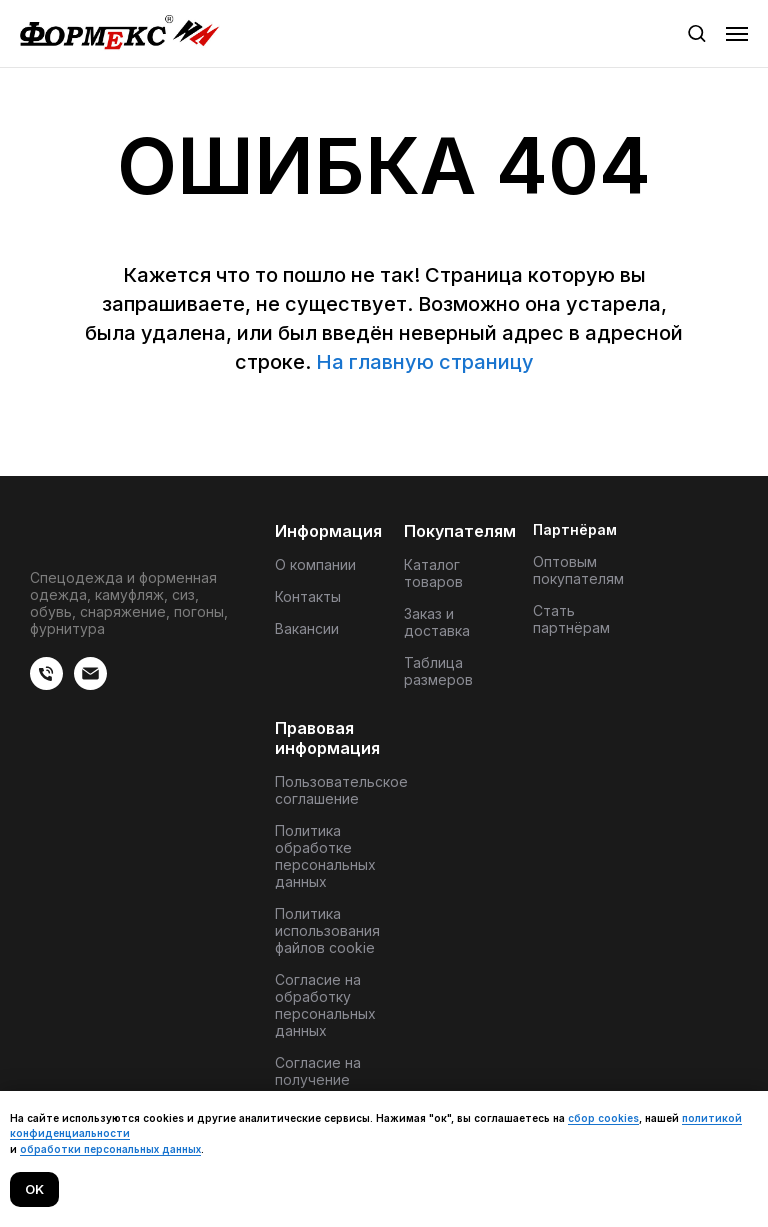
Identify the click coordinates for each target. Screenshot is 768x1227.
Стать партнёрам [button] (571, 619)
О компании (315, 564)
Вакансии (307, 628)
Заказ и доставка (437, 622)
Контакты (308, 596)
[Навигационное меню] (737, 34)
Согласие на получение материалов (318, 1079)
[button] (696, 32)
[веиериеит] (46, 684)
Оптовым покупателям (578, 570)
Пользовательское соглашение (341, 790)
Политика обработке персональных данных (325, 856)
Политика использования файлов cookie (327, 930)
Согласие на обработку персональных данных (325, 1005)
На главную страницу (425, 362)
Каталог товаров (433, 573)
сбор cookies (603, 1118)
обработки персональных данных (110, 1149)
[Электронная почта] (90, 684)
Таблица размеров (438, 671)
